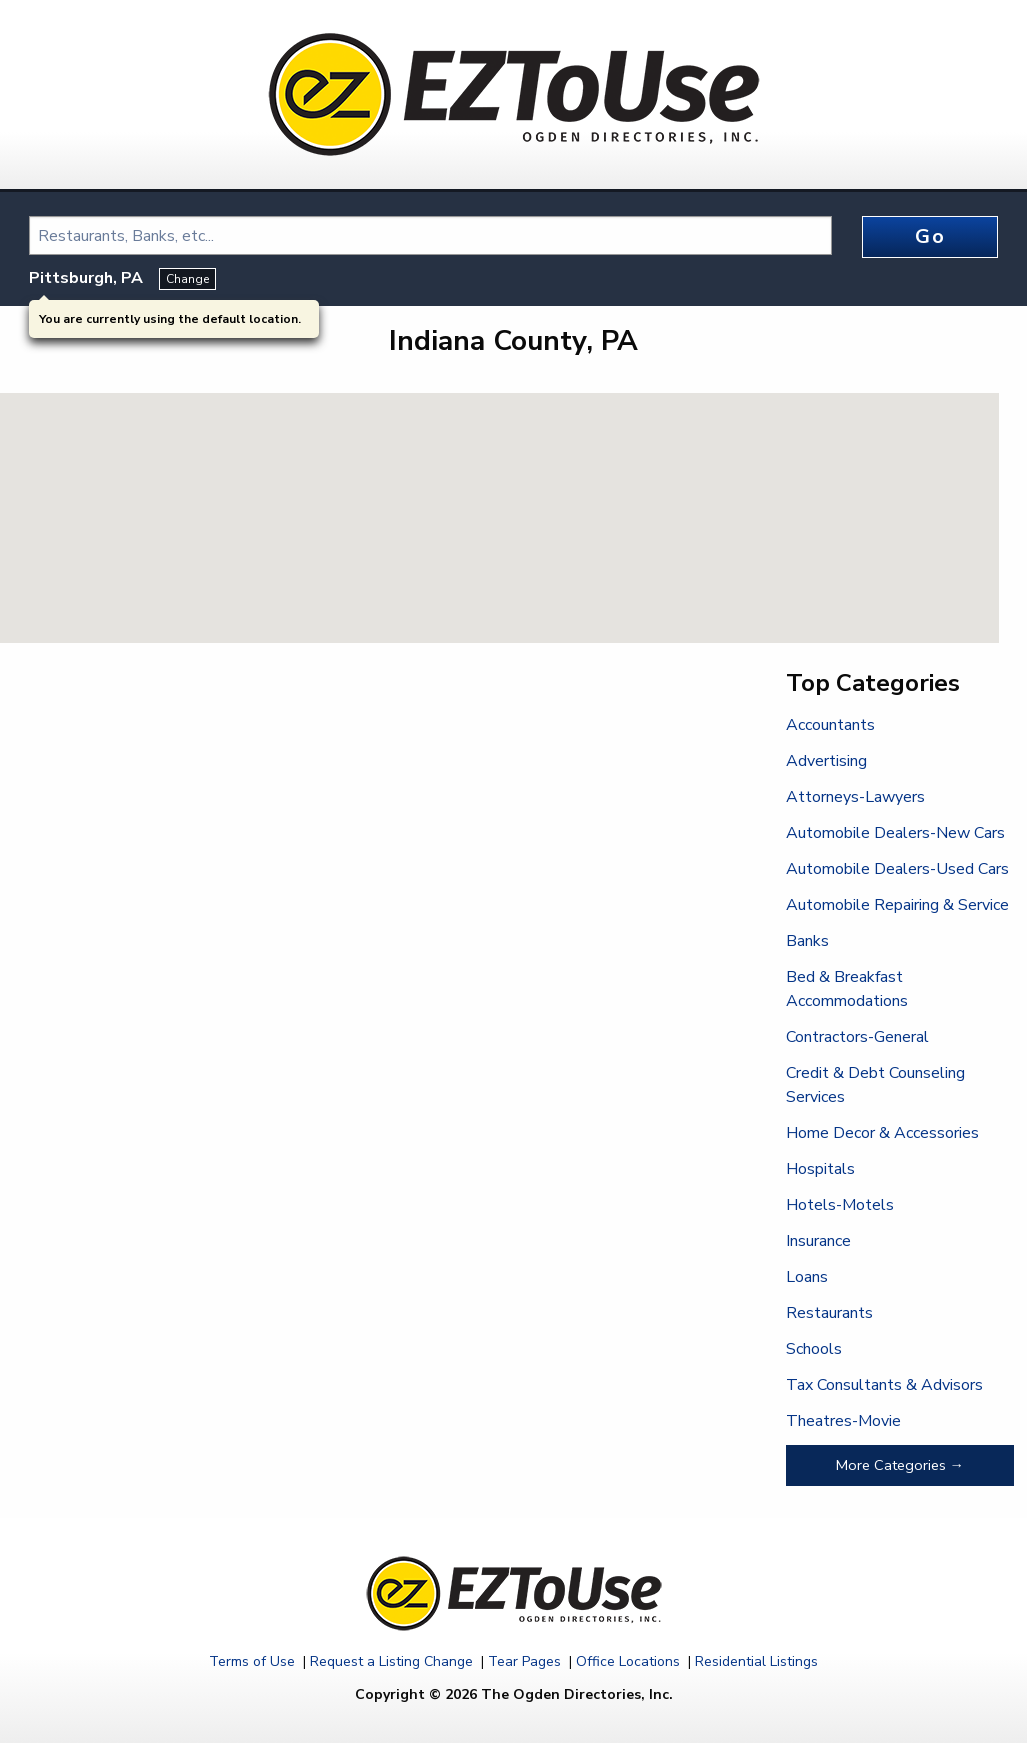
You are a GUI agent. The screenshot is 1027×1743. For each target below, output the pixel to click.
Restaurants (829, 1313)
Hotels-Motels (840, 1205)
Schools (814, 1349)
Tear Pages (524, 1661)
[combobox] (430, 235)
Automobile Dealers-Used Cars (897, 869)
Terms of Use (252, 1661)
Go (930, 236)
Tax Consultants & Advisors (884, 1385)
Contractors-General (857, 1037)
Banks (807, 941)
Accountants (830, 725)
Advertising (826, 761)
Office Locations (628, 1661)
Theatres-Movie (843, 1421)
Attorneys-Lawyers (855, 797)
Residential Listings (756, 1661)
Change (187, 279)
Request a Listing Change (391, 1661)
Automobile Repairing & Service (897, 905)
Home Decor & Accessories (882, 1133)
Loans (807, 1277)
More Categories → (900, 1465)
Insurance (818, 1241)
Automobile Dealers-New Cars (895, 833)
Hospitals (820, 1169)
